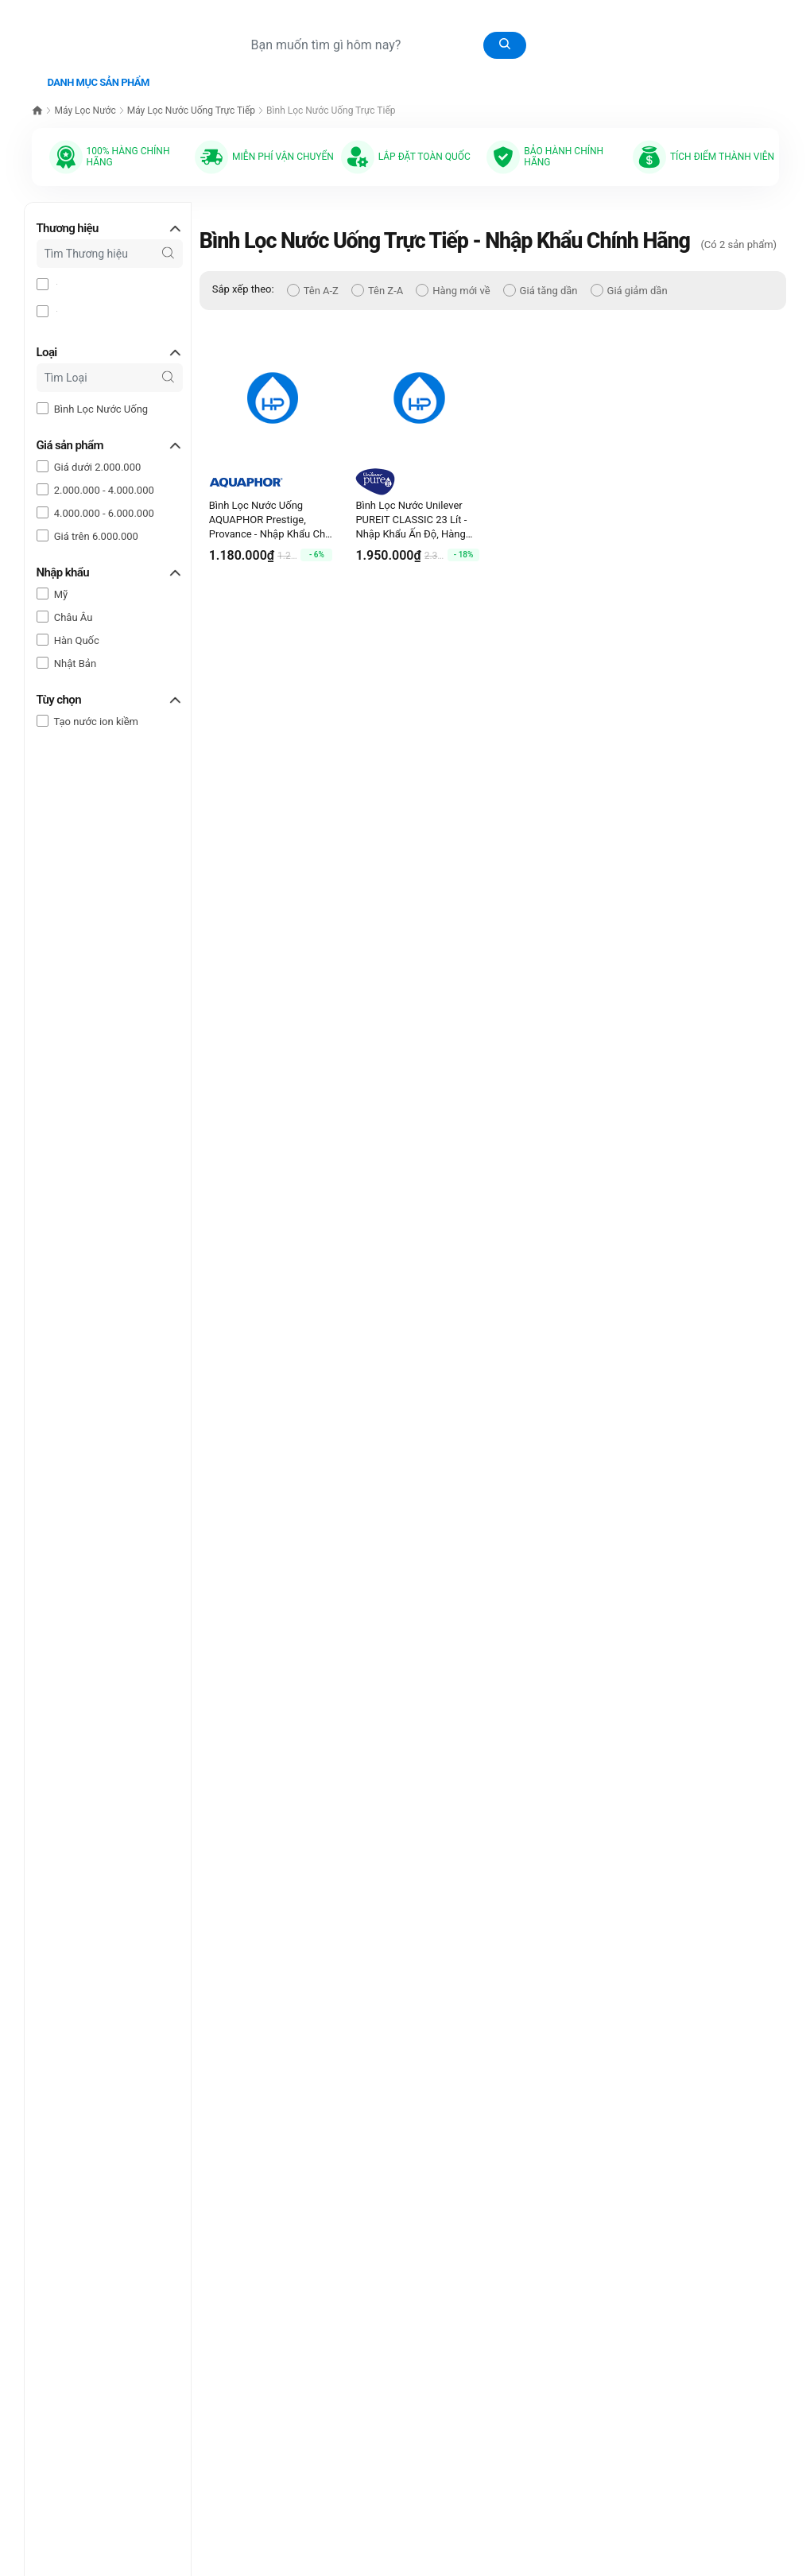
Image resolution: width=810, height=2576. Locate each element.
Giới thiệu (502, 76)
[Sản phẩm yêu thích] (693, 13)
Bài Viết (436, 77)
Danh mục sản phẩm (98, 79)
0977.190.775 (723, 45)
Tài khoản (758, 13)
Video (380, 76)
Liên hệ (561, 76)
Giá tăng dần (540, 287)
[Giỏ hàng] (662, 13)
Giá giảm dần (629, 287)
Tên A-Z (313, 287)
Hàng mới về (453, 287)
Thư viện (264, 77)
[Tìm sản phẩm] (381, 45)
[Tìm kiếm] (504, 45)
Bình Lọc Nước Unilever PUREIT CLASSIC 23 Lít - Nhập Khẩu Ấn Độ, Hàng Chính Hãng (411, 517)
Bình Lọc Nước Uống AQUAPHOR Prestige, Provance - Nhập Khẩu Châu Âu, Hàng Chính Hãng (273, 517)
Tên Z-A (377, 287)
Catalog (328, 76)
